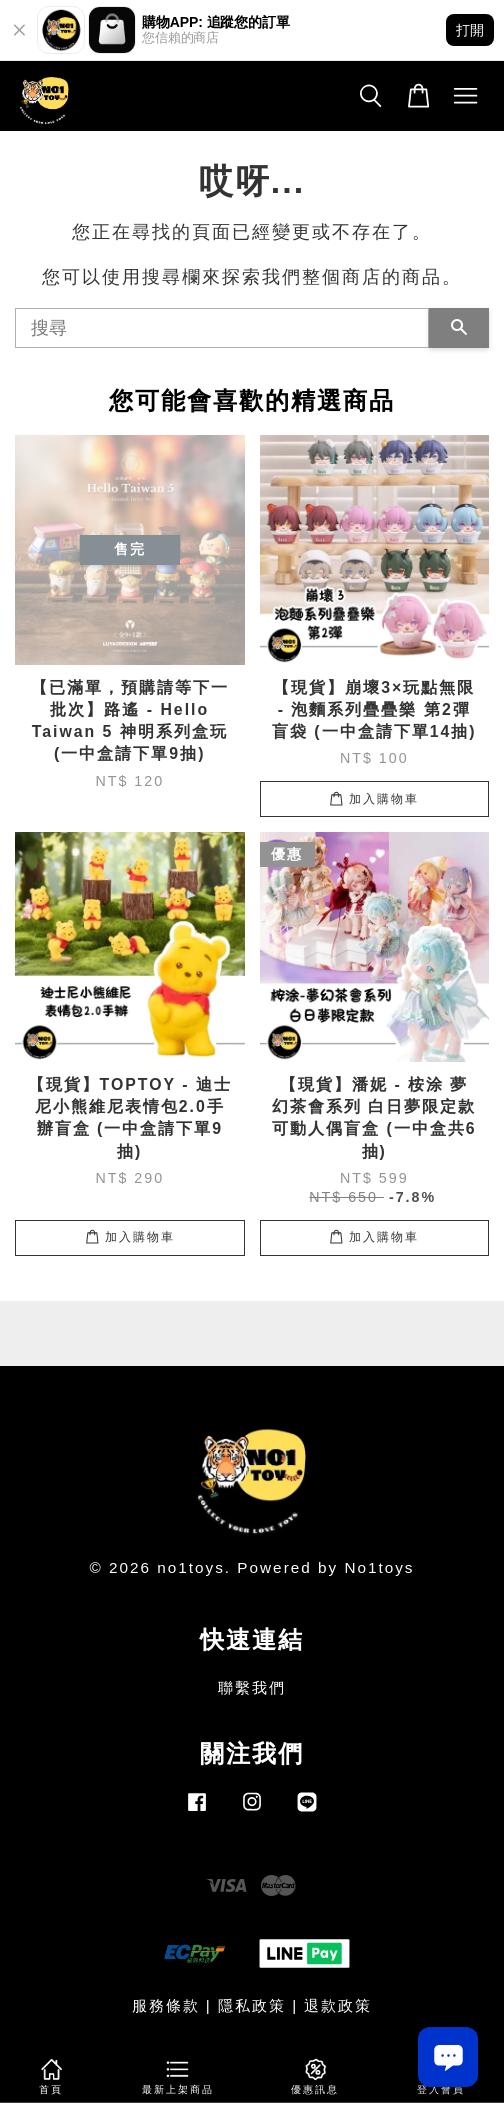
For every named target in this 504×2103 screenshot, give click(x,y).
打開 (470, 30)
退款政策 (338, 2005)
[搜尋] (222, 328)
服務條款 (166, 2005)
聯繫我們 (252, 1687)
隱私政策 (252, 2005)
